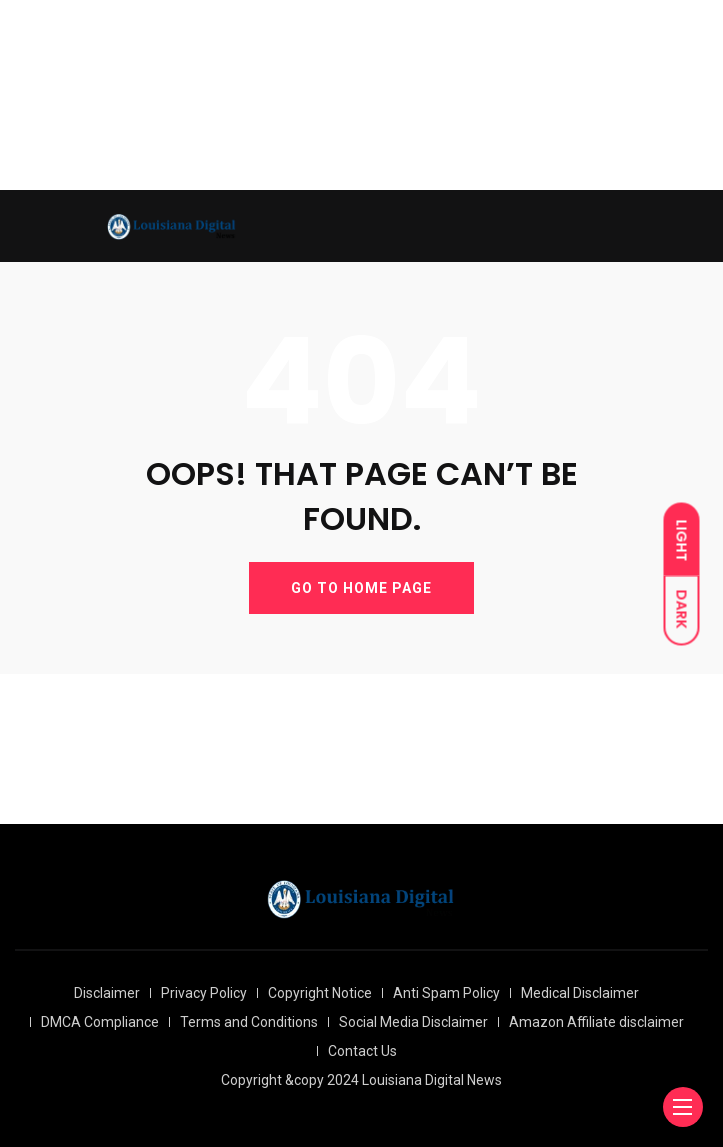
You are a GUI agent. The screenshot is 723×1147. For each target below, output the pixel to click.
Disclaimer (107, 993)
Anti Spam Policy (446, 993)
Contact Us (362, 1051)
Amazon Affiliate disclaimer (596, 1022)
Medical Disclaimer (580, 993)
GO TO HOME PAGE (361, 588)
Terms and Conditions (249, 1022)
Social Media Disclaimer (413, 1022)
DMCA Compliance (100, 1022)
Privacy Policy (204, 993)
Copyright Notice (320, 993)
